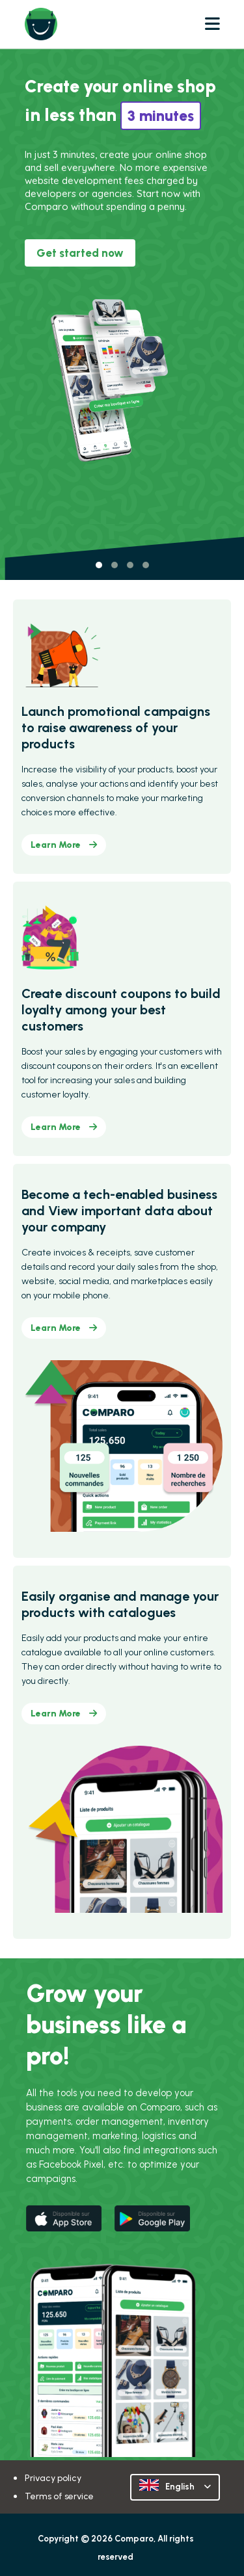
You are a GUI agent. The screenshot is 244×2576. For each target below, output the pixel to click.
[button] (99, 565)
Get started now (80, 252)
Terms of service (59, 2496)
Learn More (64, 844)
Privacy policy (53, 2478)
